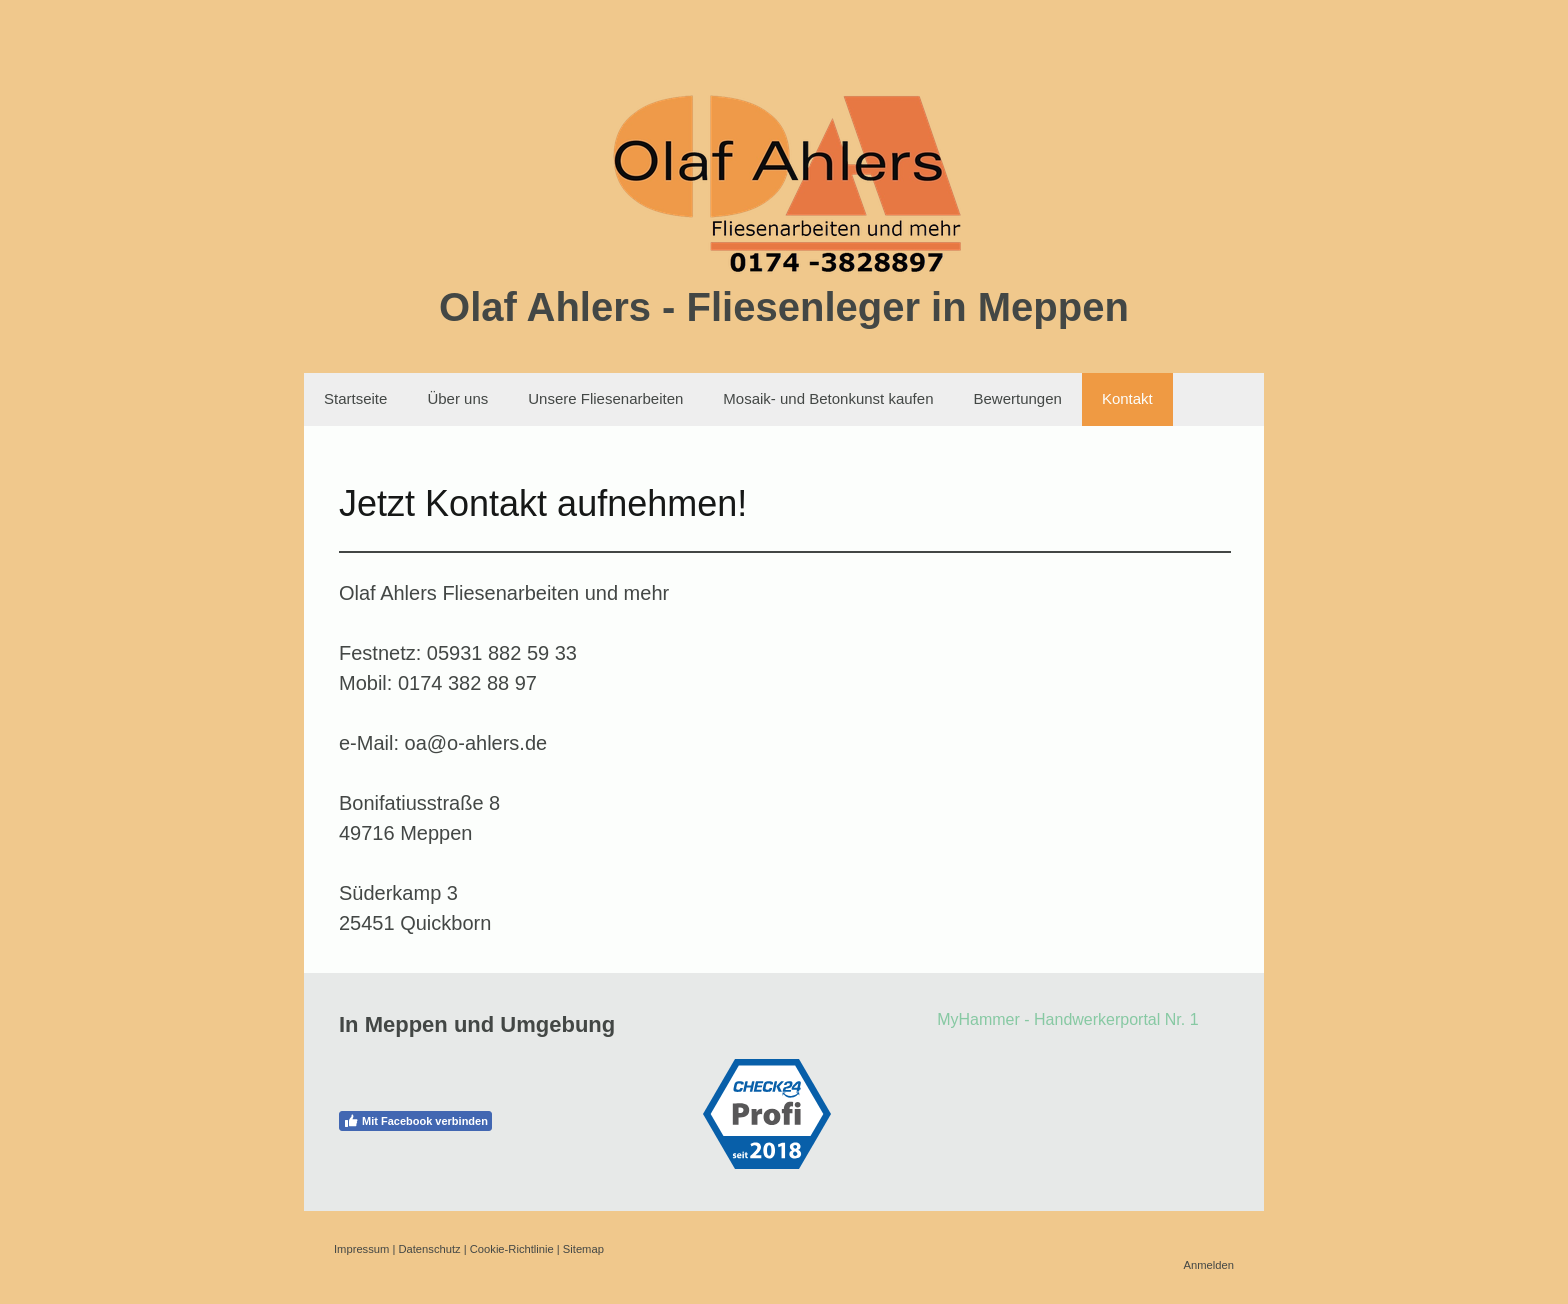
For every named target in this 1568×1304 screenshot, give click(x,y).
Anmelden (1209, 1265)
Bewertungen (1017, 398)
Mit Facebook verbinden (415, 1121)
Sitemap (583, 1249)
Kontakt (1127, 398)
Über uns (457, 398)
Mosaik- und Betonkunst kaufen (828, 398)
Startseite (355, 398)
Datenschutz (429, 1249)
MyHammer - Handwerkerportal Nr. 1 (1067, 1019)
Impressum (361, 1249)
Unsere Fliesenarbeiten (605, 398)
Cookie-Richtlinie (512, 1249)
